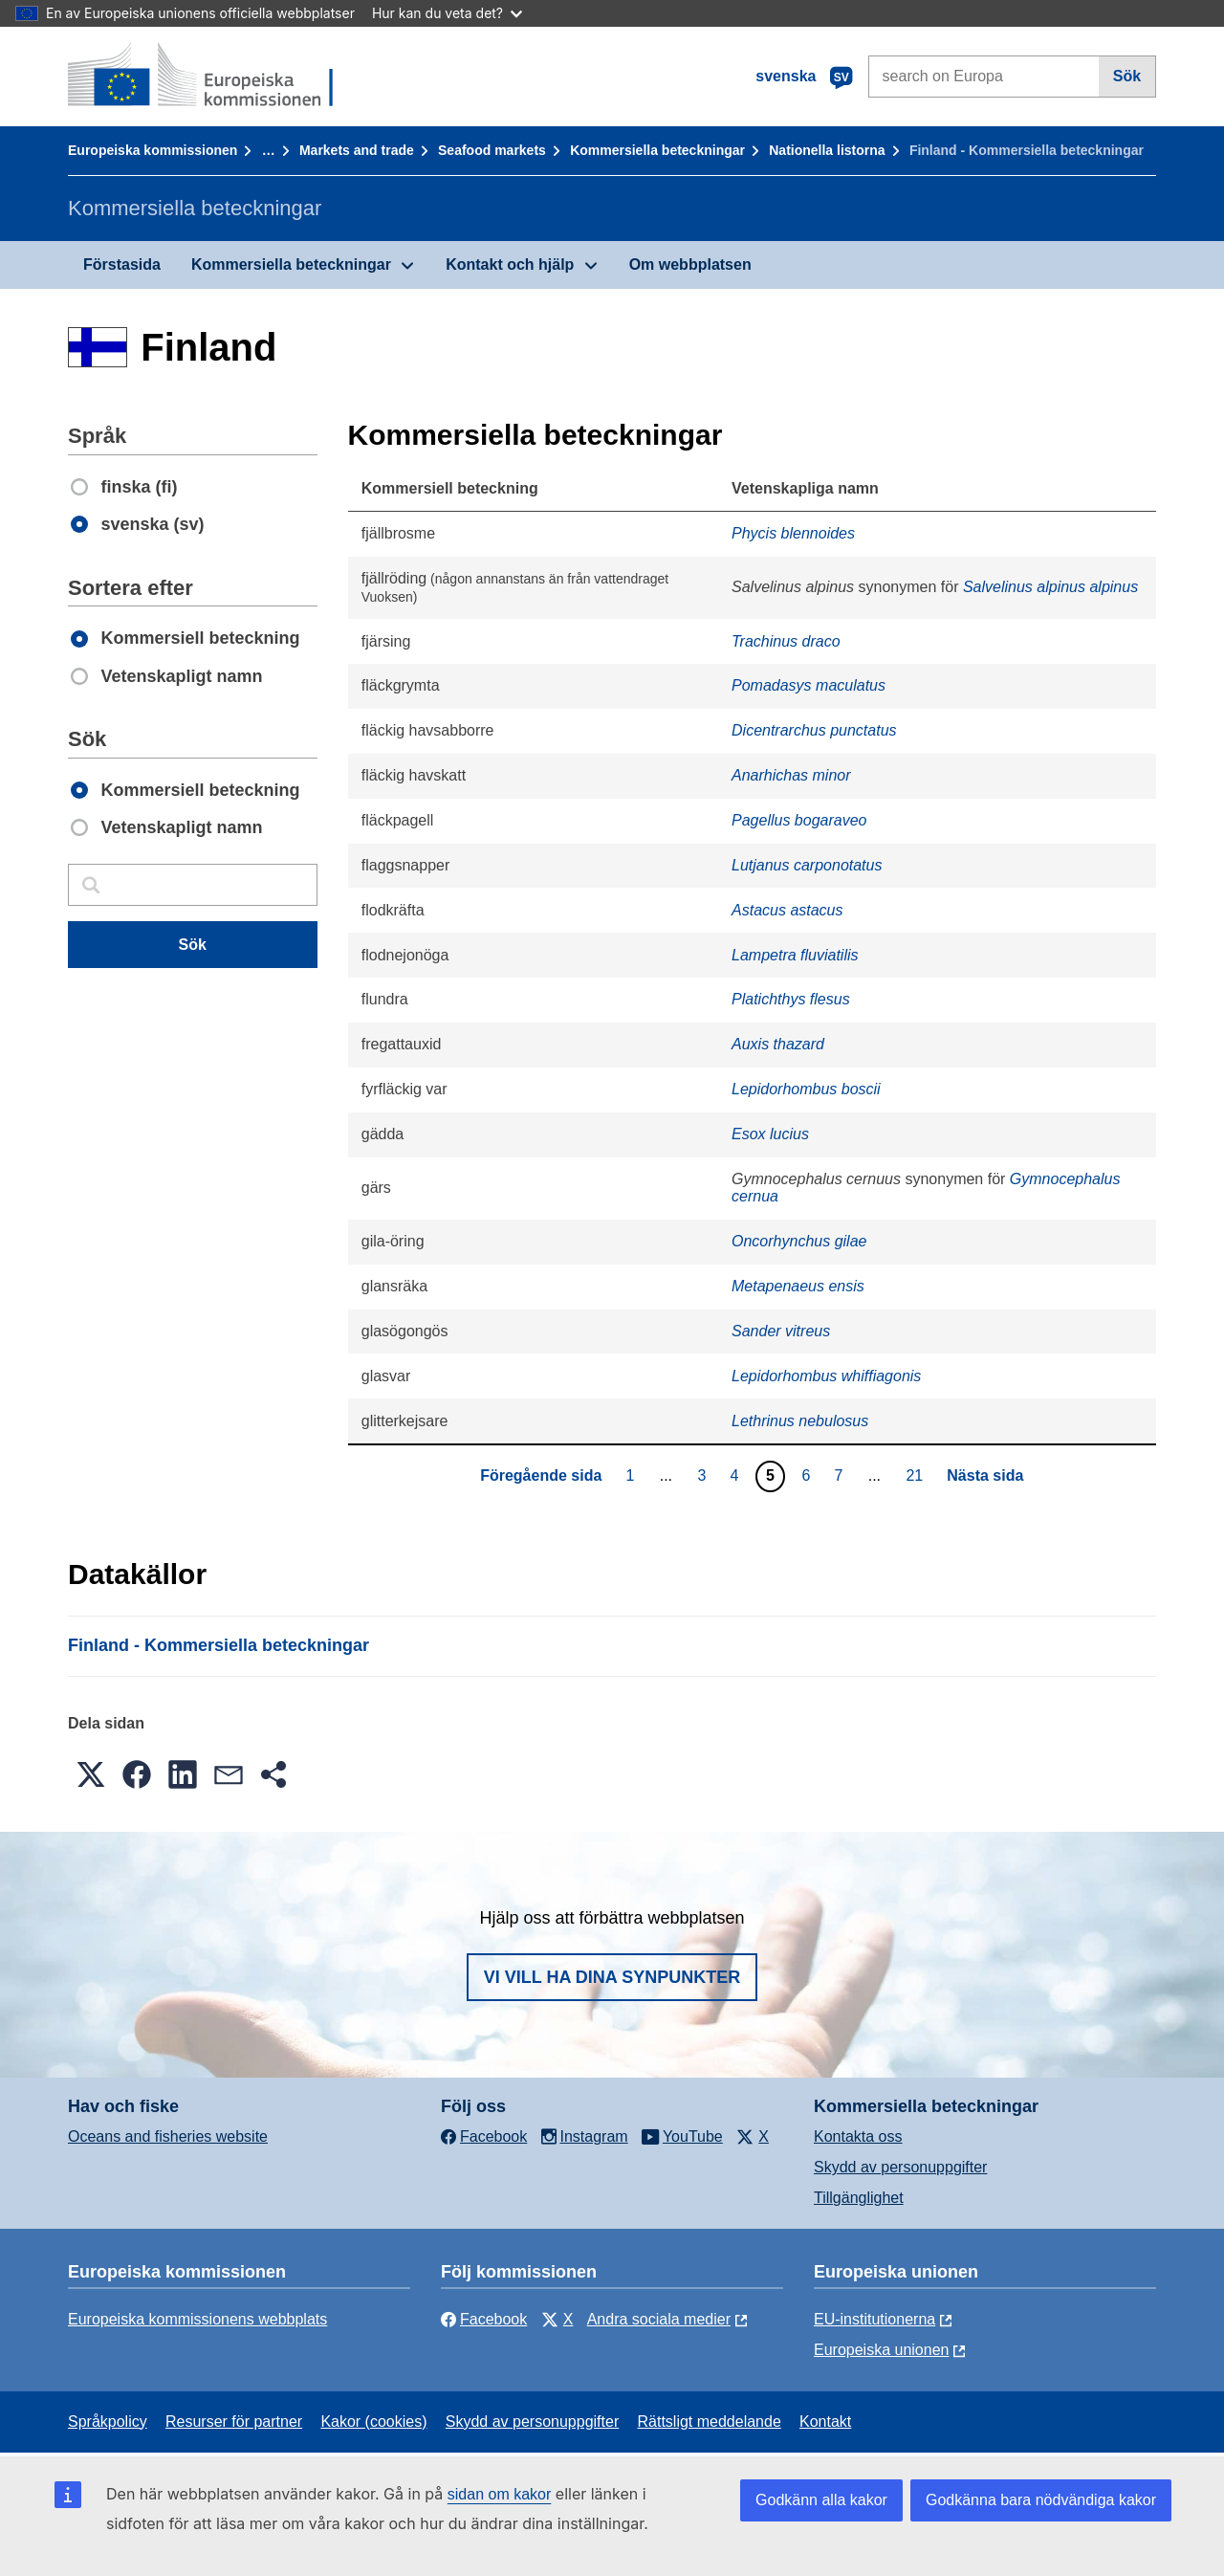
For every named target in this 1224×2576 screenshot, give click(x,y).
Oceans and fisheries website (168, 2136)
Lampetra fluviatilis (795, 955)
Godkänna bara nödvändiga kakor (1041, 2500)
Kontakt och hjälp (510, 264)
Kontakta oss (858, 2136)
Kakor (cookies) (373, 2421)
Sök (1127, 76)
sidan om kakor (500, 2494)
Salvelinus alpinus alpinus (1050, 587)
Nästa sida (985, 1475)
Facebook (484, 2319)
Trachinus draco (786, 641)
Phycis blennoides (793, 533)
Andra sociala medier (659, 2319)
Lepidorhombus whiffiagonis (826, 1376)
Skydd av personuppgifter (900, 2167)
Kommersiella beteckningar (657, 150)
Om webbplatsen (690, 264)
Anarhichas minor (791, 775)
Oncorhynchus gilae (799, 1241)
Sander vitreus (781, 1331)
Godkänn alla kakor (821, 2500)
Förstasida (122, 264)
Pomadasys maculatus (808, 685)
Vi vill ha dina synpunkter (612, 1977)
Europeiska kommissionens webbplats (197, 2319)
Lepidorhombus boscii (806, 1089)
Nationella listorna (827, 150)
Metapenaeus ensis (798, 1286)
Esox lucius (770, 1134)
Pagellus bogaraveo (799, 820)
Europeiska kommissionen (152, 150)
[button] (91, 1774)
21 (917, 1475)
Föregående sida (540, 1475)
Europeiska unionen (881, 2350)
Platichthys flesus (791, 999)
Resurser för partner (233, 2421)
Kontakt (825, 2421)
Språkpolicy (107, 2421)
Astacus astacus (787, 910)
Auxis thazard (778, 1044)
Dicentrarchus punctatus (814, 730)
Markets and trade (356, 150)
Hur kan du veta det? (447, 13)
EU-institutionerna (874, 2319)
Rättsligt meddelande (708, 2421)
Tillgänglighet (859, 2198)
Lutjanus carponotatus (807, 865)
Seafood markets (492, 150)
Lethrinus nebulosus (800, 1421)
